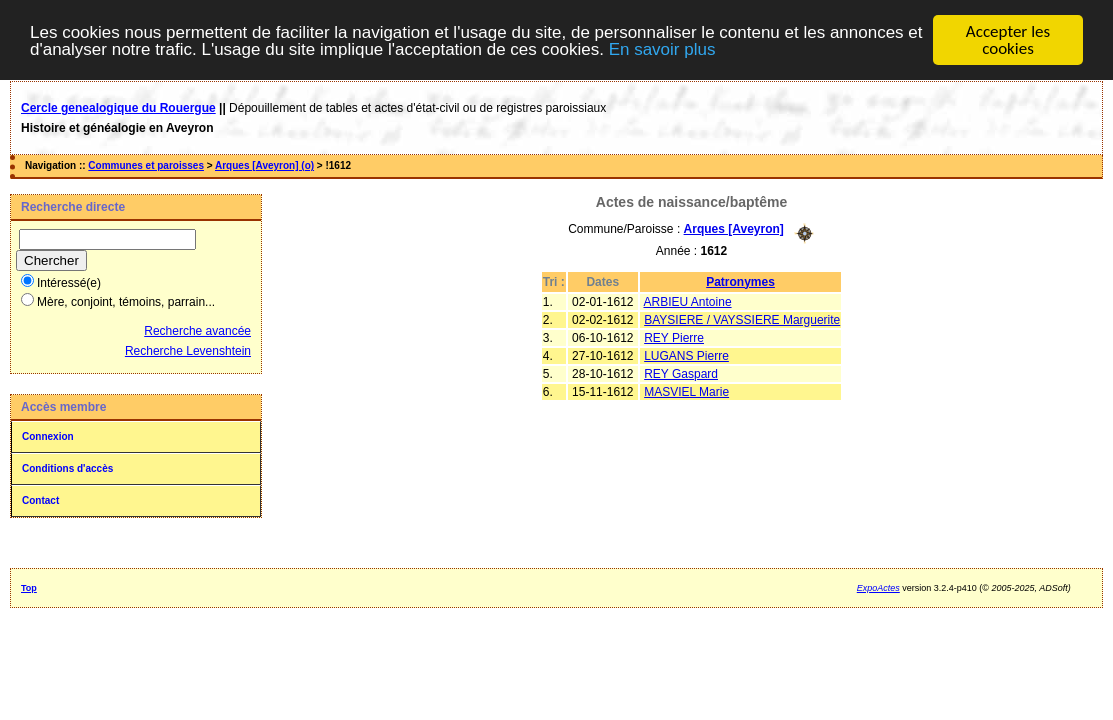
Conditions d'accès (67, 468)
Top (29, 588)
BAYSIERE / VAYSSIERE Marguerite (742, 319)
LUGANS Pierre (686, 355)
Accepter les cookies (1008, 40)
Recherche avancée (197, 331)
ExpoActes (878, 588)
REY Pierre (674, 337)
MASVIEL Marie (686, 391)
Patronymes (740, 281)
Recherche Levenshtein (188, 351)
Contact (40, 500)
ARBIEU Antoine (688, 301)
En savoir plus (662, 48)
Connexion (48, 436)
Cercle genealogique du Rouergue (118, 108)
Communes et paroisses (146, 165)
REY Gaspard (681, 373)
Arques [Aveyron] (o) (264, 165)
